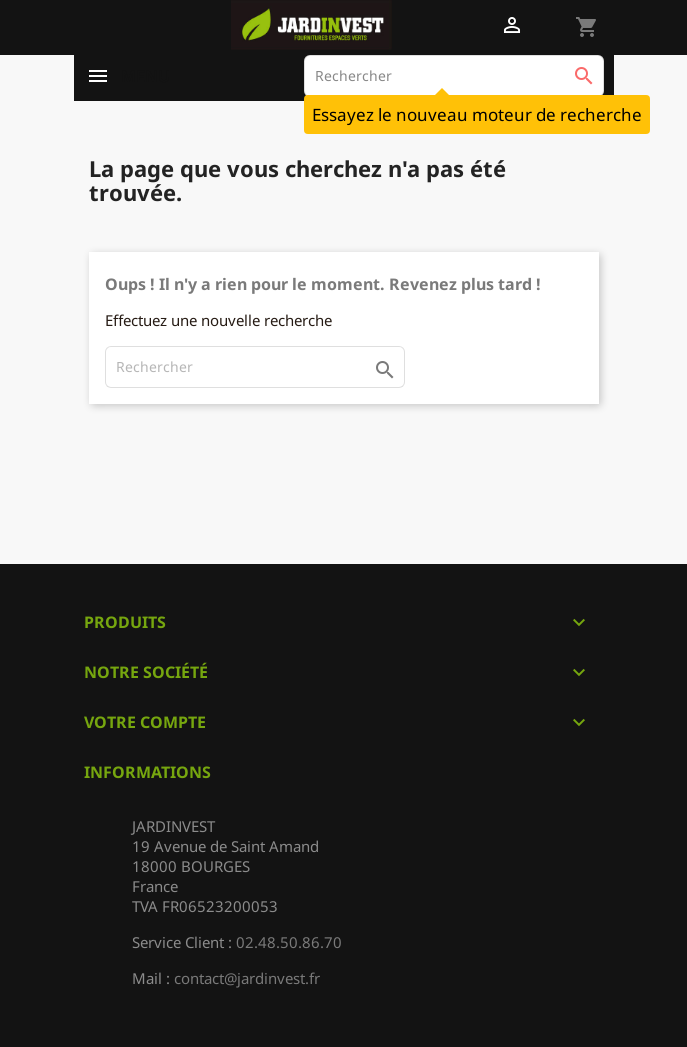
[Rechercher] (454, 76)
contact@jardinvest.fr (247, 978)
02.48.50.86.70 (289, 942)
